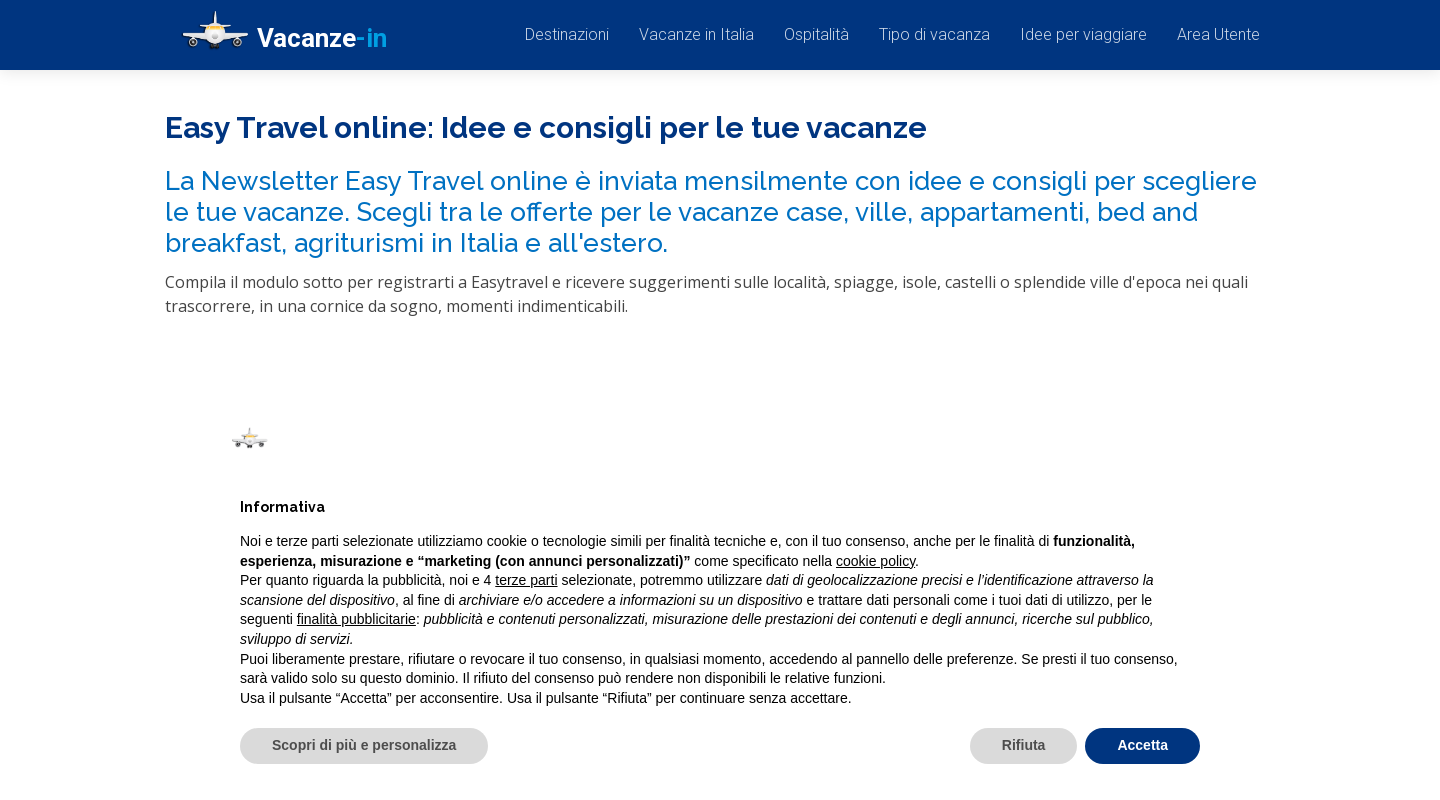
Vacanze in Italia (696, 34)
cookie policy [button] (875, 561)
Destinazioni (567, 34)
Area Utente (1218, 34)
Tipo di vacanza (934, 34)
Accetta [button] (1142, 745)
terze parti (526, 580)
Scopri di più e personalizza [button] (364, 745)
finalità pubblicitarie (356, 619)
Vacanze (284, 40)
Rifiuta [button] (1024, 745)
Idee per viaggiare (1083, 34)
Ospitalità (816, 34)
